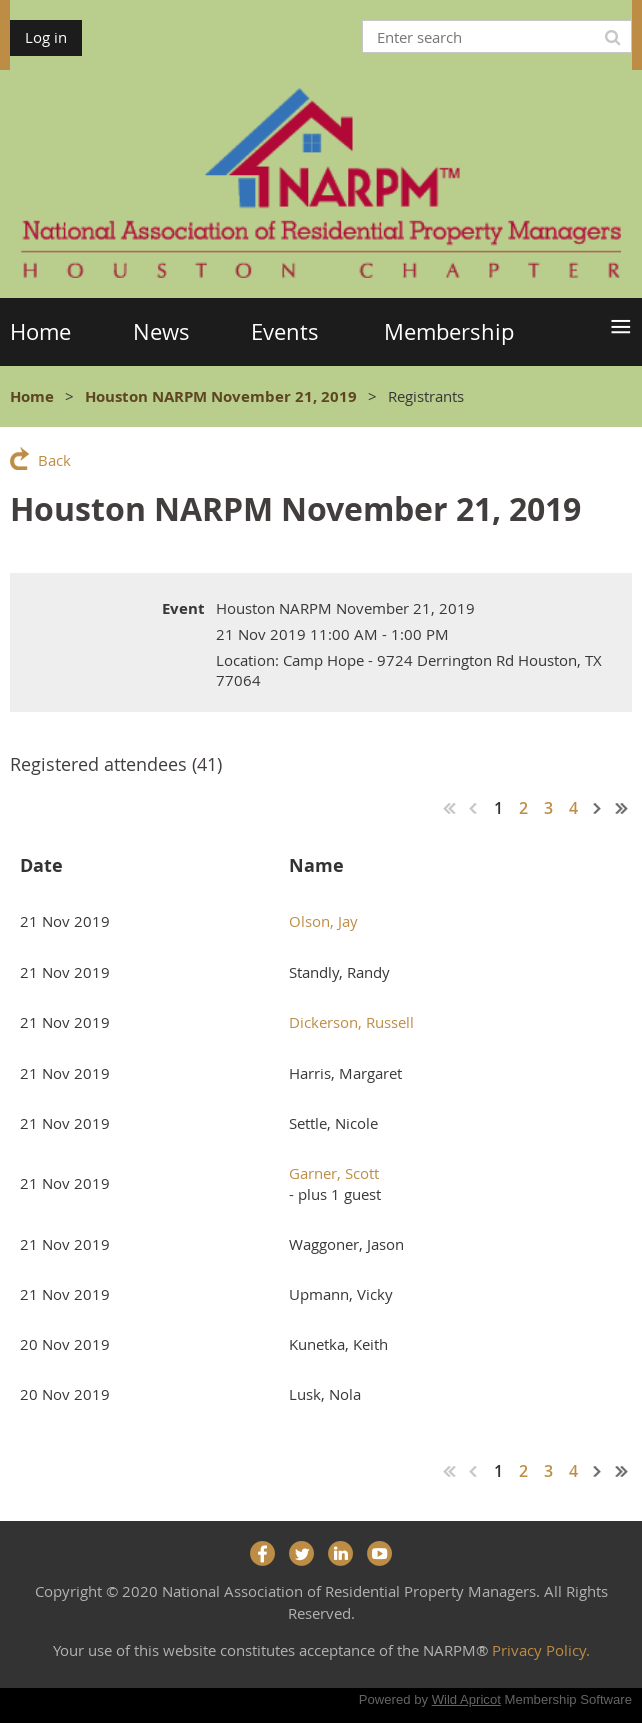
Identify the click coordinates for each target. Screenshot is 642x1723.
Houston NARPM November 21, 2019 (221, 396)
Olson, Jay (323, 921)
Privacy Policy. (541, 1650)
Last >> (622, 808)
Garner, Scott (334, 1173)
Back (54, 460)
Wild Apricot (466, 1699)
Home (32, 396)
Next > (598, 808)
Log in (46, 37)
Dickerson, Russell (351, 1022)
